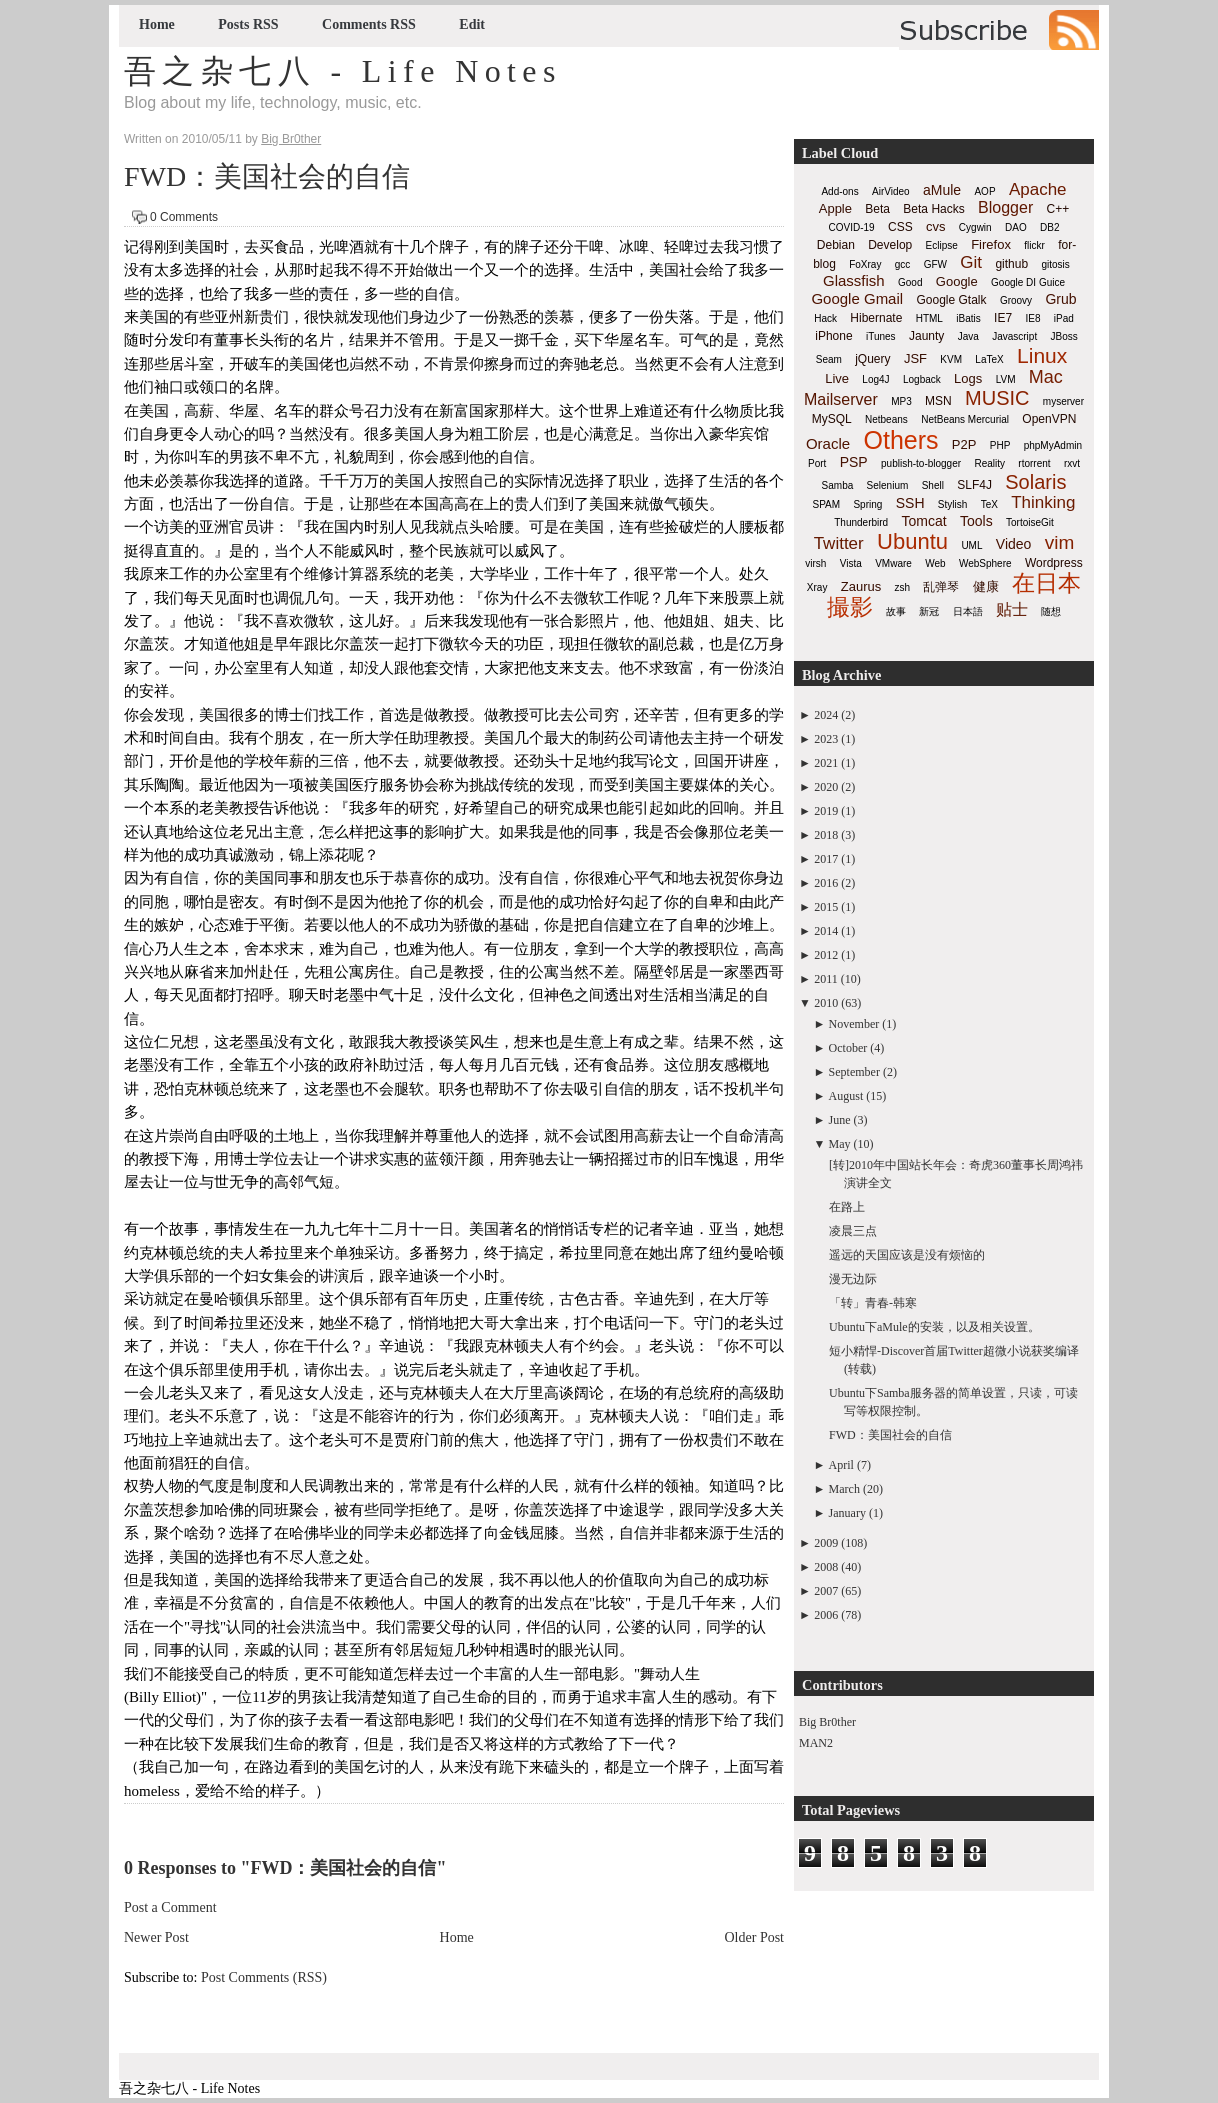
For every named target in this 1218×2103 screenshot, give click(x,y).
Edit (472, 24)
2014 (826, 931)
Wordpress (1054, 563)
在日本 (1046, 583)
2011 (826, 979)
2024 (826, 715)
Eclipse (942, 245)
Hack (825, 318)
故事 (896, 611)
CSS (900, 227)
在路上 (847, 1207)
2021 (826, 763)
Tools (976, 521)
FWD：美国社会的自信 (267, 176)
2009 (826, 1543)
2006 (826, 1615)
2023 (826, 739)
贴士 (1012, 609)
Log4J (875, 379)
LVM (1006, 379)
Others (900, 440)
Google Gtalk (951, 300)
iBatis (968, 318)
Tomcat (923, 521)
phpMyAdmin (1053, 445)
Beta (877, 209)
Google (957, 281)
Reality (989, 463)
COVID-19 (852, 227)
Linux (1042, 355)
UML (971, 545)
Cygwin (975, 227)
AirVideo (891, 191)
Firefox (991, 244)
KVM (951, 359)
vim (1060, 542)
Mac (1046, 377)
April (841, 1465)
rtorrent (1034, 463)
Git (971, 262)
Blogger (1005, 207)
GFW (935, 264)
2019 (826, 811)
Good (910, 282)
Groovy (1016, 300)
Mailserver (841, 399)
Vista (851, 563)
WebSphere (985, 563)
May (840, 1144)
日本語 (968, 611)
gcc (903, 264)
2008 (826, 1567)
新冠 (929, 611)
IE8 (1032, 318)
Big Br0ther (827, 1722)
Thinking (1043, 502)
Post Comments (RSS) (264, 1977)
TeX (989, 504)
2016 (826, 883)
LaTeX (989, 359)
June (840, 1120)
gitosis (1055, 264)
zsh (903, 587)
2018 (826, 835)
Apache (1038, 189)
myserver (1063, 401)
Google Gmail (857, 298)
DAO (1016, 227)
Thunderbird (861, 522)
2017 (826, 859)
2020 (826, 787)
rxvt (1072, 463)
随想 (1051, 611)
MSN (938, 401)
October (848, 1048)
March (844, 1489)
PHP (1000, 445)
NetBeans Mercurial (965, 419)
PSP (854, 462)
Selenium (888, 485)
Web (935, 563)
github (1011, 264)
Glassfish (854, 280)
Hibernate (876, 318)
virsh (815, 563)
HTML (929, 318)
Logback (922, 379)
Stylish (952, 504)
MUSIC (997, 398)
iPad (1064, 318)
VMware (893, 563)
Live (837, 378)
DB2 (1049, 227)
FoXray (865, 264)
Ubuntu (912, 541)
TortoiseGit (1030, 522)
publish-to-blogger (921, 463)
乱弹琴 (941, 587)
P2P (964, 444)
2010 (826, 1003)
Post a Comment (170, 1907)
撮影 (850, 607)
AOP (984, 191)
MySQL (832, 419)
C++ (1058, 209)
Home (157, 24)
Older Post (755, 1937)
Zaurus (861, 586)
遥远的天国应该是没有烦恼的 (907, 1255)
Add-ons (839, 191)
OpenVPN (1049, 419)
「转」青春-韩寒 (873, 1303)
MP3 (901, 401)
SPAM (827, 504)
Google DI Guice (1028, 282)
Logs (968, 378)
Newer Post (156, 1937)
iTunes (881, 336)
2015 (826, 907)
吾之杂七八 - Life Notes (343, 71)
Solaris (1035, 482)
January (847, 1513)
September (854, 1072)
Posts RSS (248, 24)
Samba (838, 485)
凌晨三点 (853, 1231)
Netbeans (886, 419)
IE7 (1003, 318)
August (846, 1096)
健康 (986, 586)
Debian (836, 245)
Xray (817, 587)
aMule (942, 190)
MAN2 (816, 1743)
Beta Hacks (933, 209)
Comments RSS (369, 24)
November (854, 1024)
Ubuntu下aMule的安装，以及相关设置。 (934, 1327)
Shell (933, 485)
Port (817, 463)
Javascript (1014, 336)
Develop (890, 245)
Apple (835, 208)
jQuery (872, 359)
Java (968, 336)
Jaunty (926, 336)
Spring (867, 504)
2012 (826, 955)
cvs (936, 226)
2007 (826, 1591)
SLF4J (974, 485)
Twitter (839, 543)
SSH (910, 503)
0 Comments (184, 217)
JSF (915, 358)
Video (1014, 544)
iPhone (833, 336)
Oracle (828, 443)
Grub (1060, 299)
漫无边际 (853, 1279)
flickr (1034, 245)
